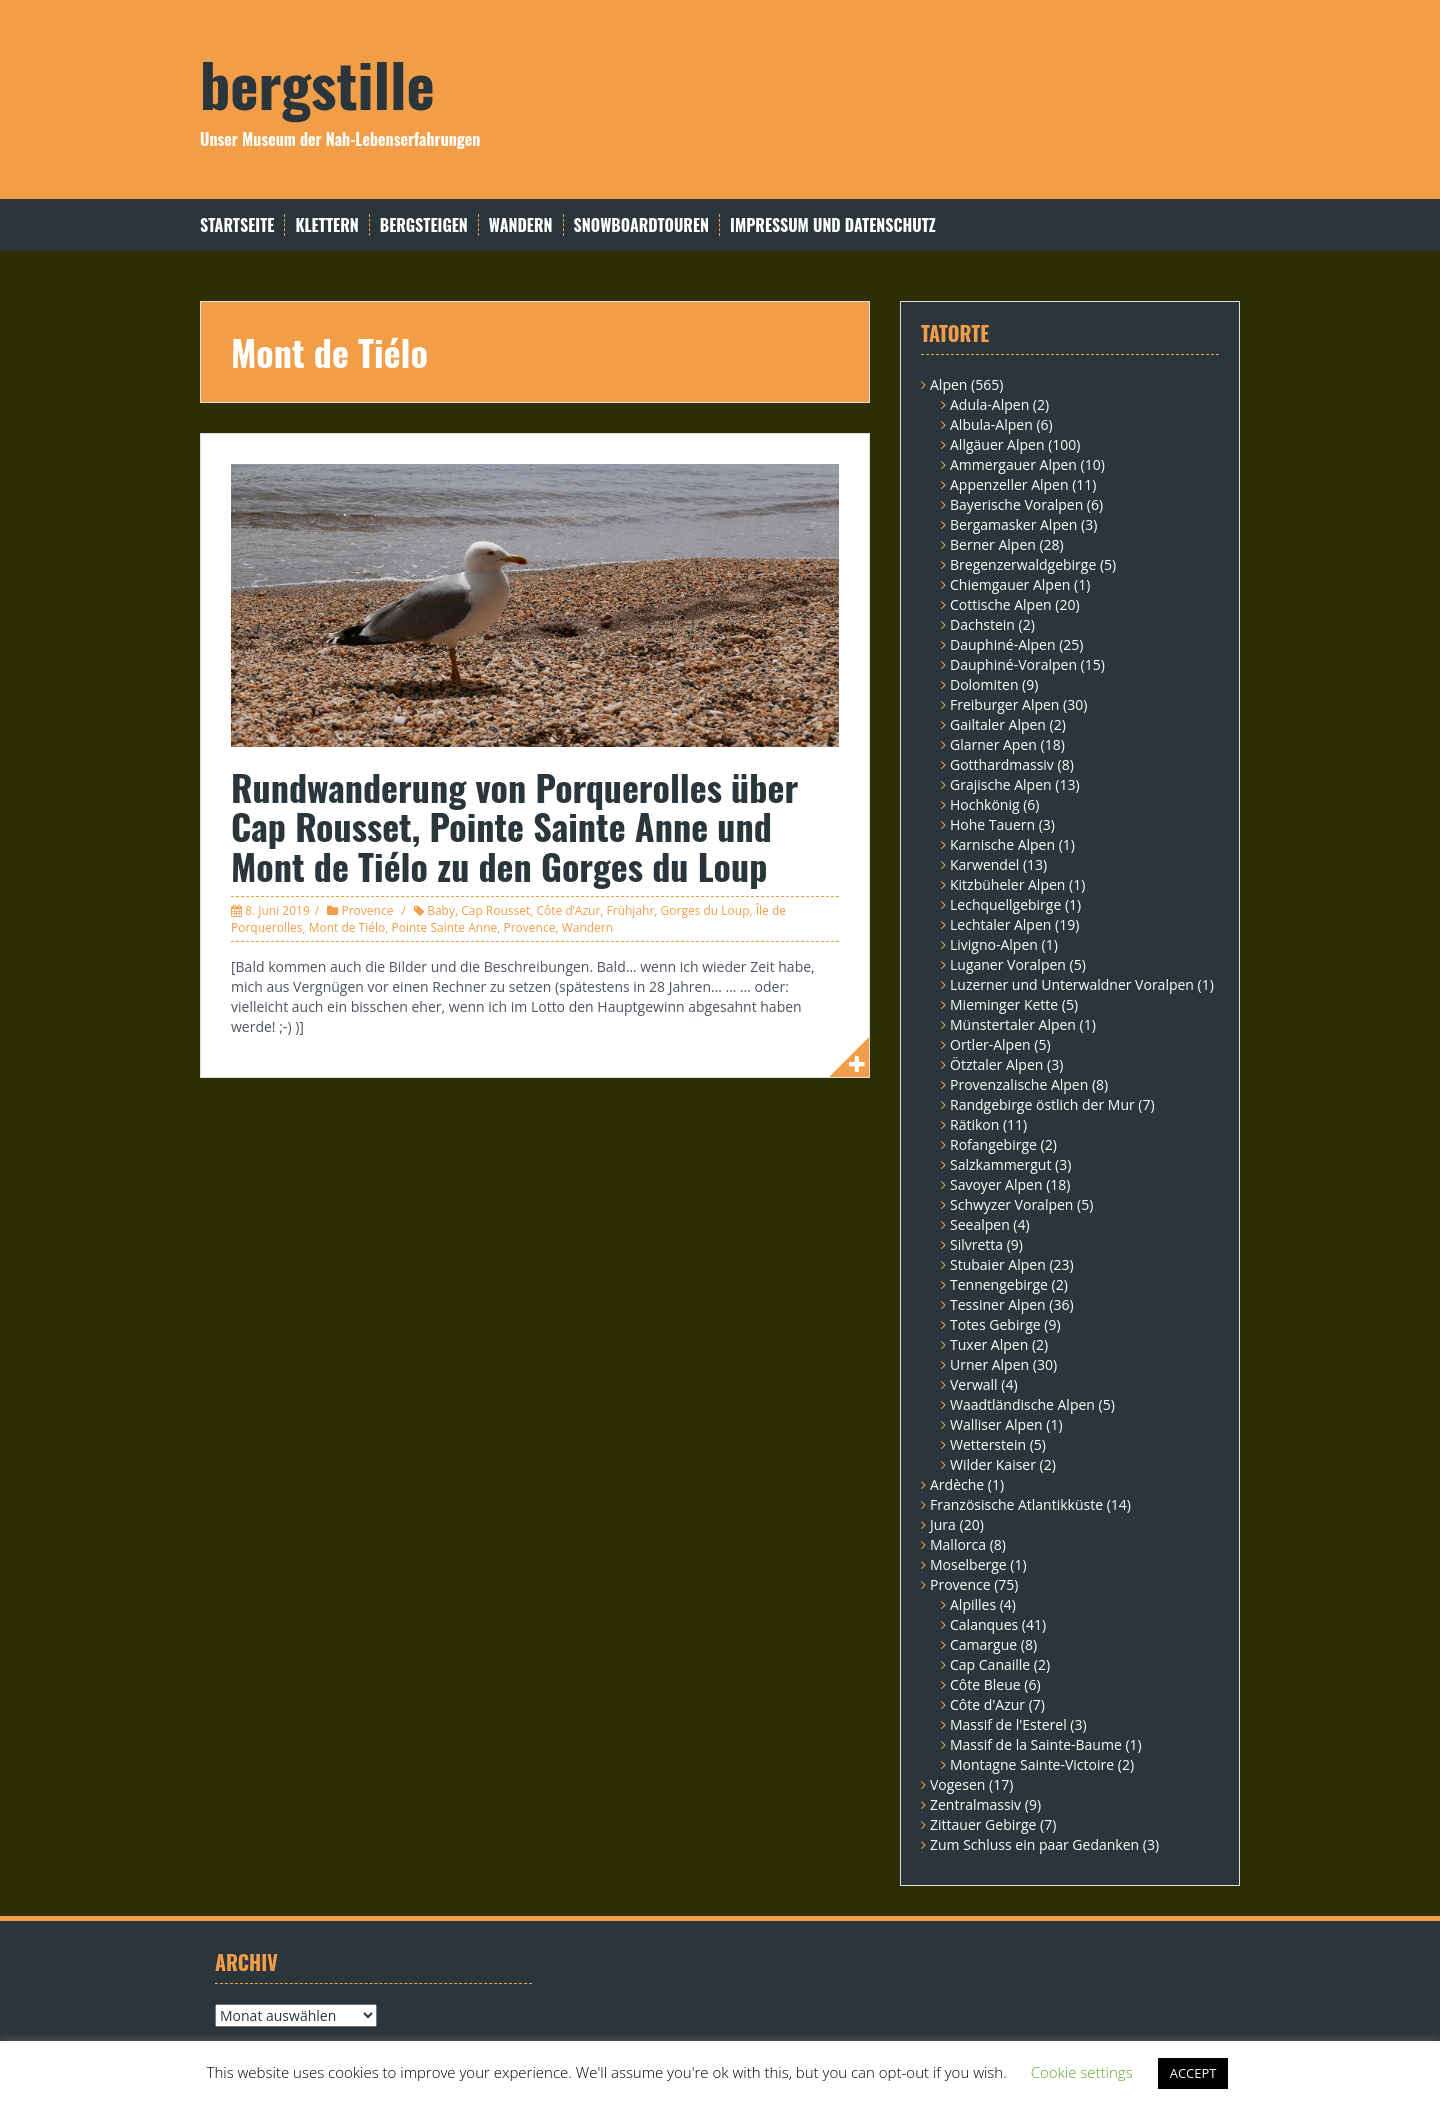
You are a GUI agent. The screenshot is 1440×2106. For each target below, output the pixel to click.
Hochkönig (985, 804)
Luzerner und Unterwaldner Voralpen (1072, 984)
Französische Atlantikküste (1016, 1504)
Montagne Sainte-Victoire (1032, 1764)
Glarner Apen (993, 744)
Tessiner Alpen (998, 1304)
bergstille (317, 82)
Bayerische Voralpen (1016, 504)
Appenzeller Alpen (1009, 484)
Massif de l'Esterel (1008, 1724)
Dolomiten (984, 684)
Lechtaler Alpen (1000, 924)
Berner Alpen (993, 544)
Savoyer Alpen (996, 1184)
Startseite (237, 225)
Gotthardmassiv (1002, 764)
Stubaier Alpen (998, 1264)
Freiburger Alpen (1004, 704)
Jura (943, 1524)
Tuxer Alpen (989, 1344)
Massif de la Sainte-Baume (1036, 1744)
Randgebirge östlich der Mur (1042, 1104)
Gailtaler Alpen (998, 724)
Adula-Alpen (989, 404)
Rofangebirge (993, 1144)
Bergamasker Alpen (1013, 524)
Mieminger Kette (1004, 1004)
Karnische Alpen (1002, 844)
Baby (441, 910)
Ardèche (957, 1484)
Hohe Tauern (992, 824)
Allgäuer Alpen (997, 444)
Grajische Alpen (1001, 784)
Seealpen (980, 1224)
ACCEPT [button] (1193, 2073)
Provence (367, 910)
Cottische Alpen (1001, 604)
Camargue (983, 1644)
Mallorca (958, 1544)
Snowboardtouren (641, 225)
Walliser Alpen (996, 1424)
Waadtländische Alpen (1022, 1404)
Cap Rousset (495, 910)
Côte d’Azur (569, 910)
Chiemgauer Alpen (1010, 584)
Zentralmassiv (975, 1804)
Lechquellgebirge (1005, 904)
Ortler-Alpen (990, 1044)
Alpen (948, 384)
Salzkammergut (1000, 1164)
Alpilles (973, 1604)
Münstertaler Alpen (1013, 1024)
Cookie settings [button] (1082, 2072)
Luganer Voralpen (1008, 964)
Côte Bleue (985, 1684)
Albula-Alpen (991, 424)
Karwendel (984, 864)
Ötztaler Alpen (996, 1064)
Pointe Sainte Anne (444, 927)
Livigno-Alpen (994, 944)
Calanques (984, 1624)
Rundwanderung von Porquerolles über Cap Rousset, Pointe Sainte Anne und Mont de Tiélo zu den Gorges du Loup (514, 826)
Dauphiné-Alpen (1003, 644)
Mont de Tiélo (347, 927)
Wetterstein (988, 1444)
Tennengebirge (999, 1284)
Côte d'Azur (987, 1704)
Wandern (521, 225)
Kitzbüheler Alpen (1007, 884)
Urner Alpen (989, 1364)
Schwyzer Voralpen (1011, 1204)
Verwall (974, 1384)
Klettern (326, 225)
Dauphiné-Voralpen (1013, 664)
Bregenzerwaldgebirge (1023, 564)
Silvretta (976, 1244)
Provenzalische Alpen (1019, 1084)
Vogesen (957, 1784)
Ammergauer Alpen (1013, 464)
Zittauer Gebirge (983, 1824)
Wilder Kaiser (993, 1464)
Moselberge (968, 1564)
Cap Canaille (990, 1664)
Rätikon (974, 1124)
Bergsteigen (424, 225)
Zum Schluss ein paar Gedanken (1034, 1844)
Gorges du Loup (705, 910)
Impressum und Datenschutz (833, 225)
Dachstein (982, 624)
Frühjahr (631, 910)
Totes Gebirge (995, 1324)
